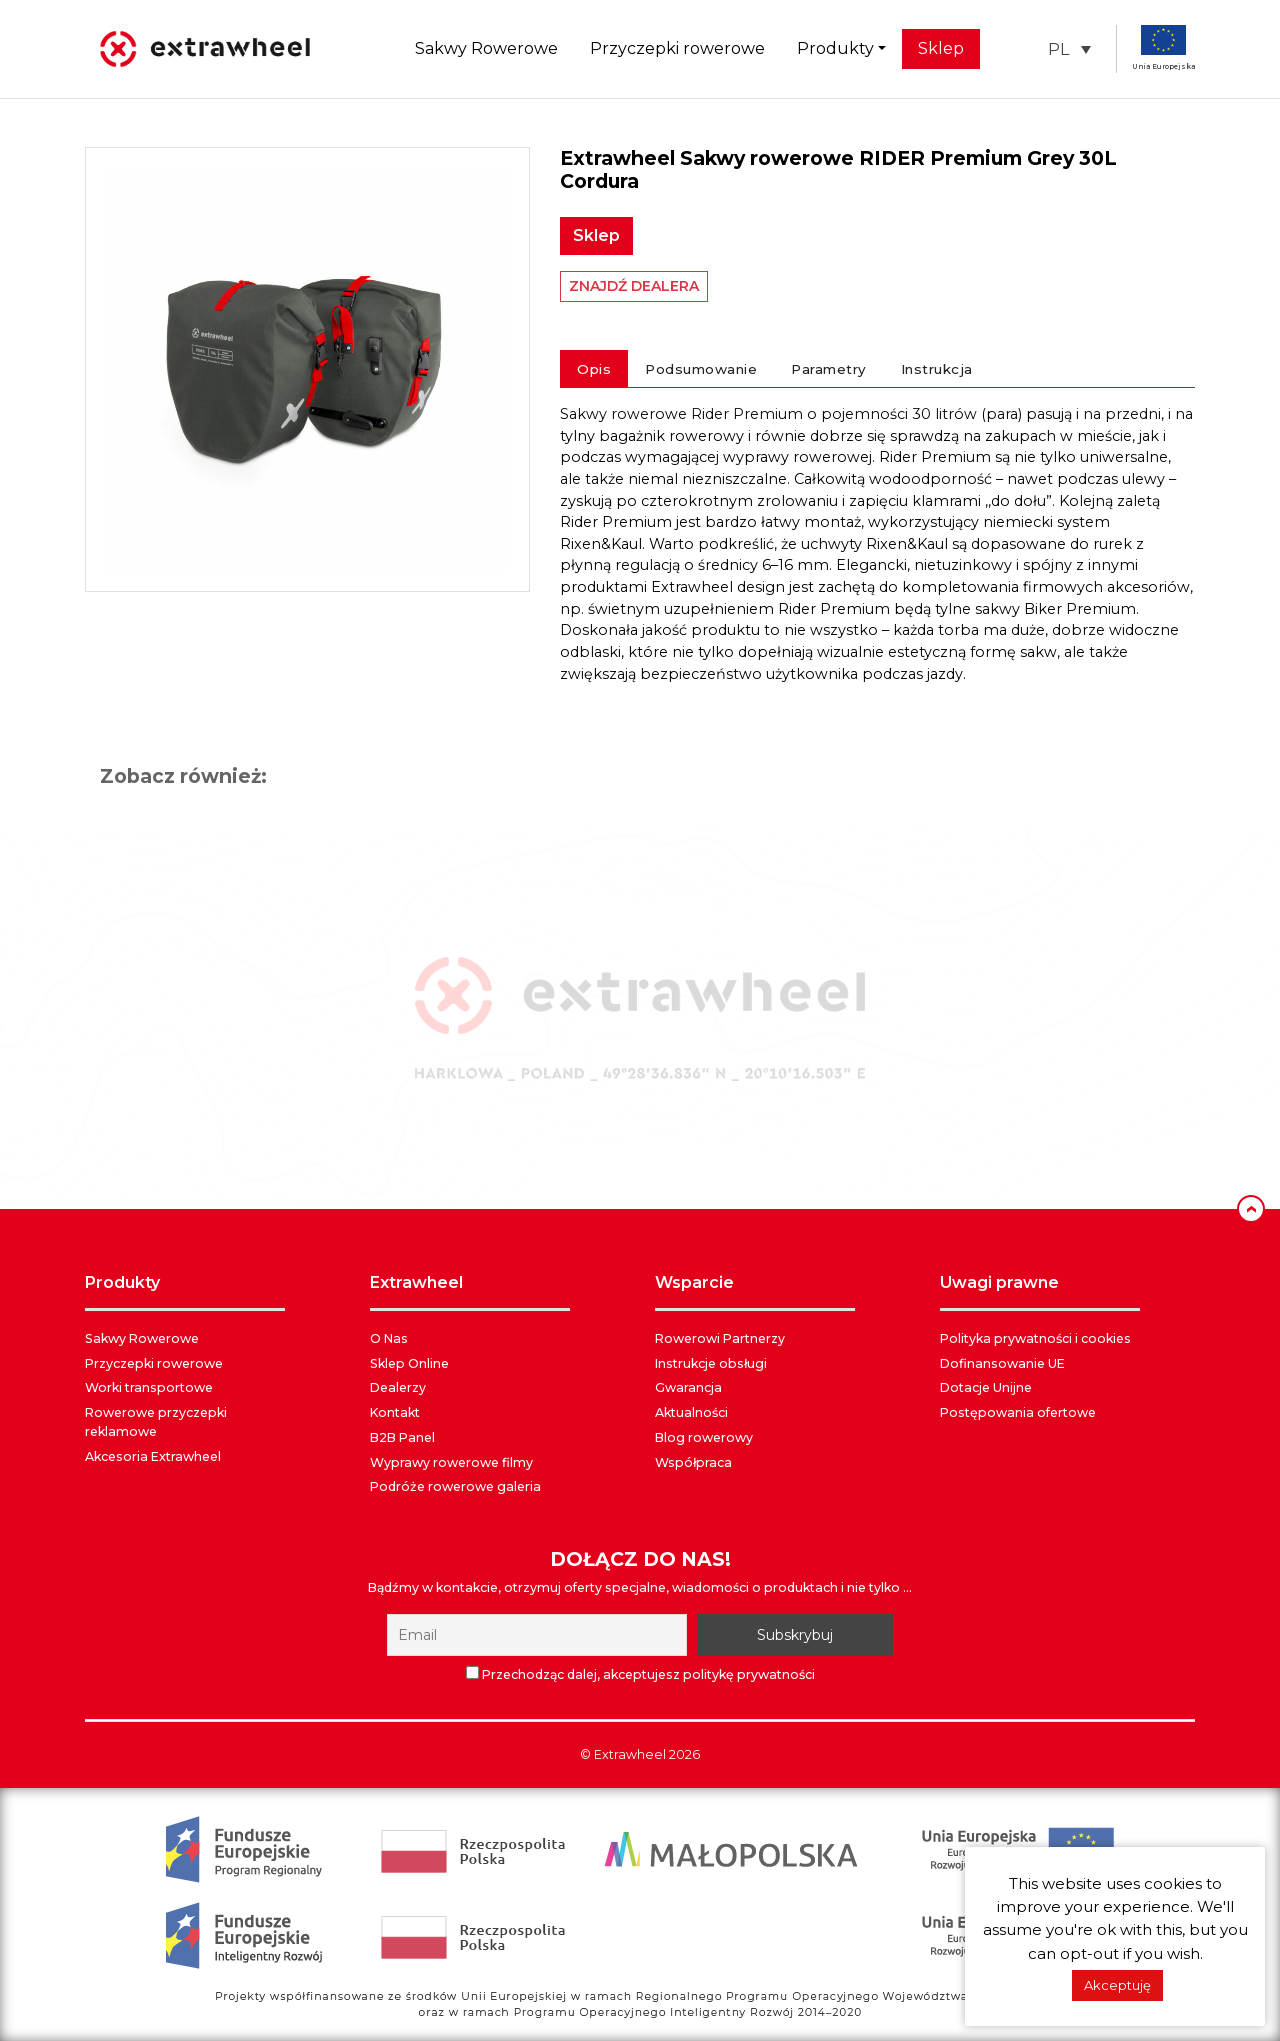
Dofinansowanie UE (1002, 1363)
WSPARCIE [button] (694, 1282)
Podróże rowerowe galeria (455, 1486)
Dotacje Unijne (986, 1387)
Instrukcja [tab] (937, 369)
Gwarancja (688, 1387)
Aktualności (691, 1412)
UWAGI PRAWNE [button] (999, 1282)
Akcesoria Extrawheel (153, 1456)
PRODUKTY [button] (122, 1282)
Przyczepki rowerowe (677, 48)
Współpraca (693, 1462)
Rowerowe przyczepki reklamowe (156, 1422)
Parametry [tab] (829, 369)
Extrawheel (630, 1754)
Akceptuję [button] (1117, 1985)
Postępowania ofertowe (1018, 1412)
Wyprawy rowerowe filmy (451, 1462)
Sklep (941, 48)
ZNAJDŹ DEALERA (634, 286)
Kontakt (395, 1412)
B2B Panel (402, 1437)
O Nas (389, 1338)
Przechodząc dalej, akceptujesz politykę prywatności (640, 1674)
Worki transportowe (149, 1387)
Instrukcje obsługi (711, 1363)
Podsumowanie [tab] (701, 369)
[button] (1069, 49)
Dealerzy (398, 1387)
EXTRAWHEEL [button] (416, 1282)
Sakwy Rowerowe (486, 48)
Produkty (835, 48)
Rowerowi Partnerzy (720, 1338)
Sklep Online (409, 1363)
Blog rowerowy (704, 1437)
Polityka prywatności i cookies (1035, 1338)
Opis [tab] (594, 369)
